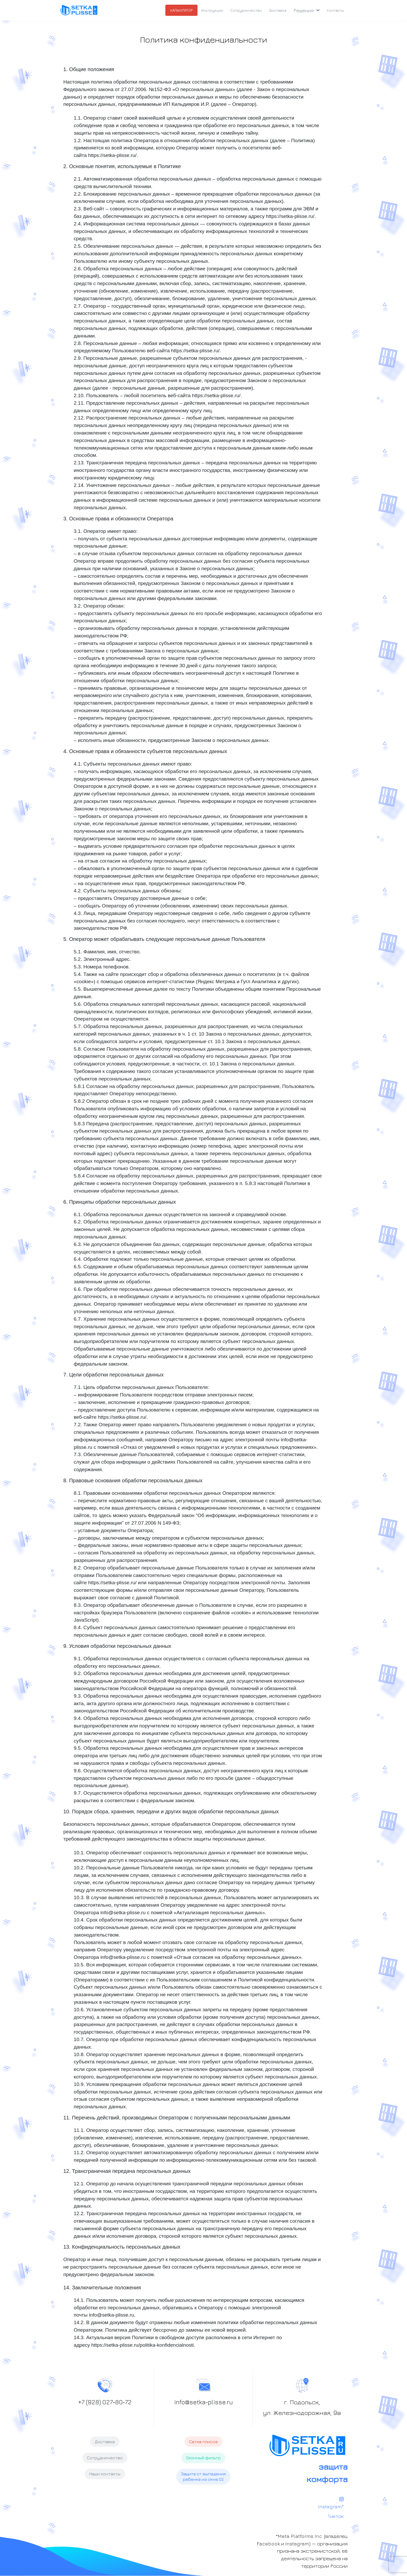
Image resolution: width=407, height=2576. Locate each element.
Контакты (335, 10)
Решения (307, 9)
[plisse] (78, 10)
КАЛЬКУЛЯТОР (181, 10)
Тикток (335, 2516)
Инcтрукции (212, 10)
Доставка (277, 10)
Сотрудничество (246, 10)
